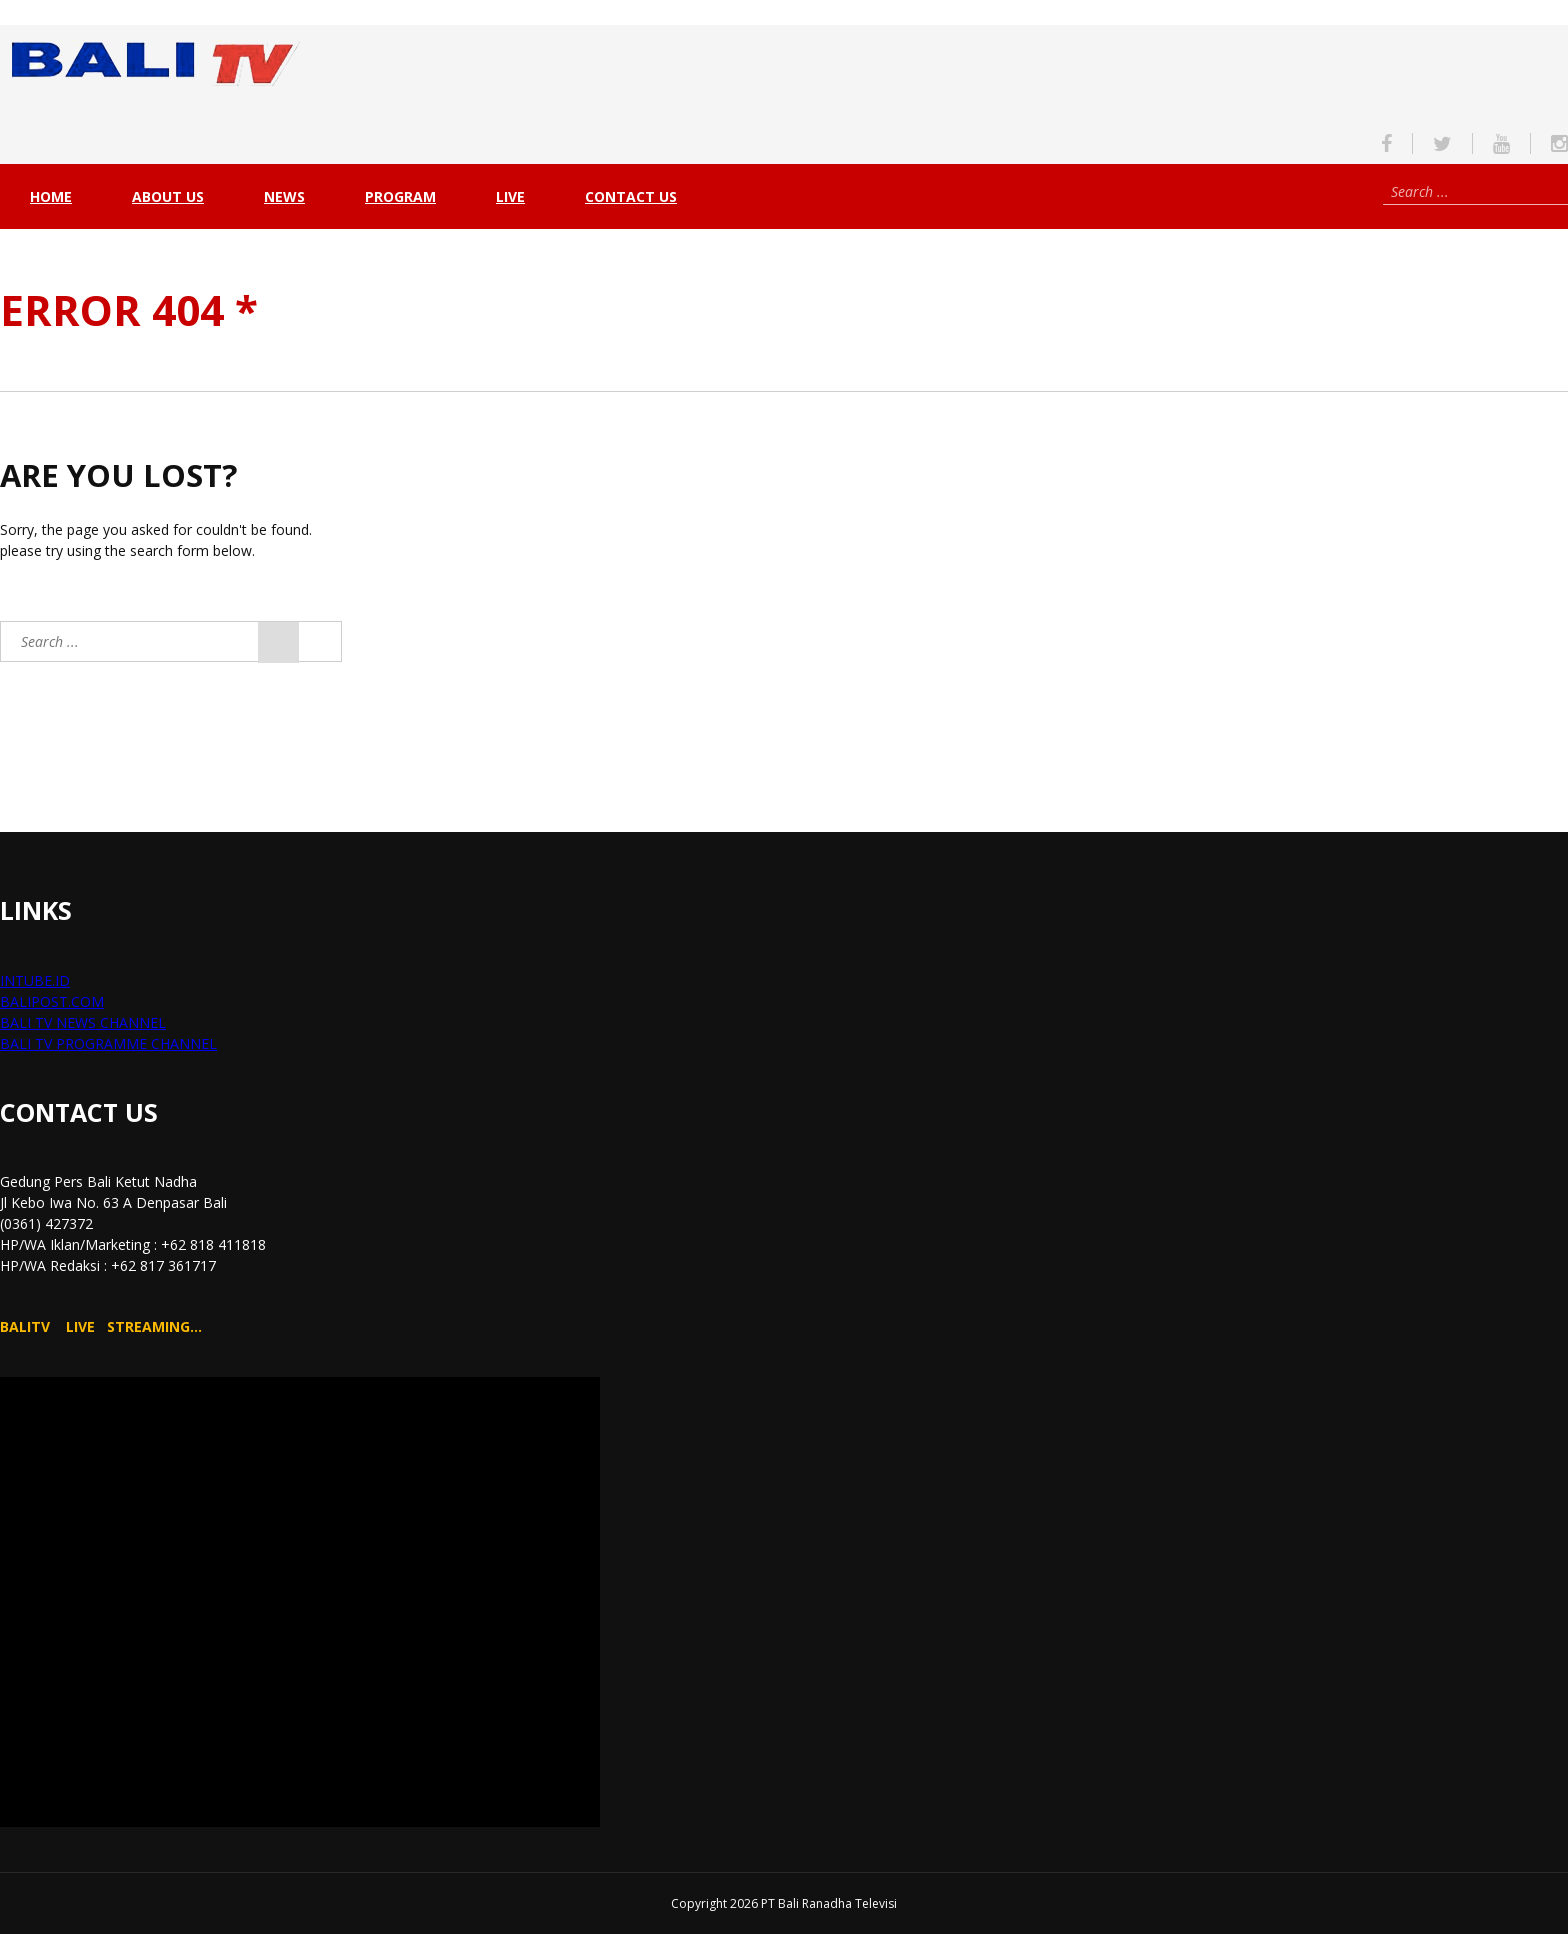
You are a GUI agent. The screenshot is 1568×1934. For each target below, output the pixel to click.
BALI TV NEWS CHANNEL (83, 1022)
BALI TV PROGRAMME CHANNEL (108, 1043)
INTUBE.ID (35, 980)
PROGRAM (400, 196)
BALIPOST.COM (52, 1001)
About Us (168, 196)
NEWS (284, 196)
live (510, 196)
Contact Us (631, 196)
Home (51, 196)
